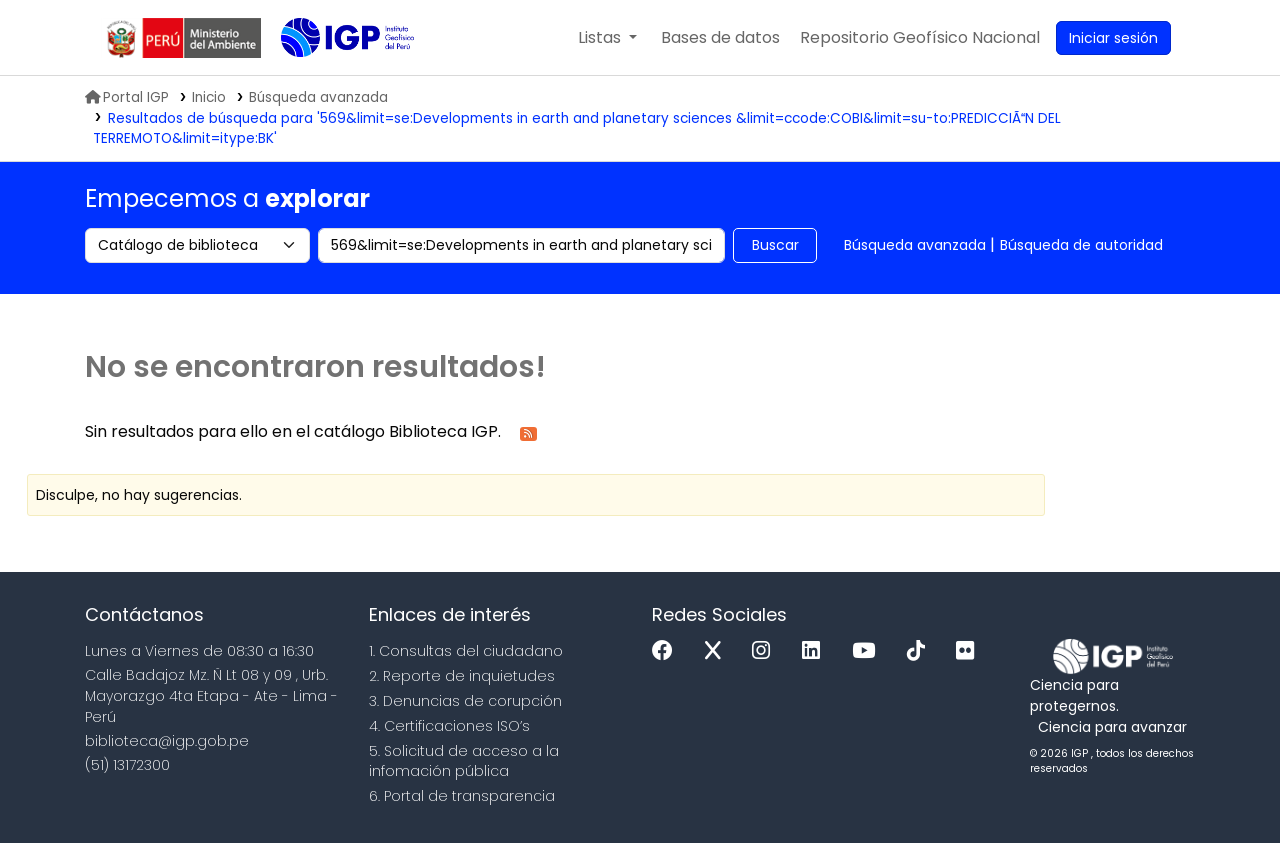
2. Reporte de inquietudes (462, 676)
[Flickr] (970, 651)
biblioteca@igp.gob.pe (167, 741)
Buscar (775, 245)
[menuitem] (920, 38)
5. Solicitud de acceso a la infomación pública (464, 761)
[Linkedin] (816, 651)
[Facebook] (667, 651)
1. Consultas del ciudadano (466, 651)
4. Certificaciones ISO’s (449, 726)
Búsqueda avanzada (915, 245)
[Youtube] (868, 651)
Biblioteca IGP (331, 78)
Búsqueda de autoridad (1081, 245)
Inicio (209, 97)
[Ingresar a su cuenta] (1113, 38)
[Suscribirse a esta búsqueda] (528, 432)
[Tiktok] (921, 651)
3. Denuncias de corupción (465, 701)
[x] (718, 651)
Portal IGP (127, 97)
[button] (607, 38)
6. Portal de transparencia (462, 796)
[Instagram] (766, 651)
